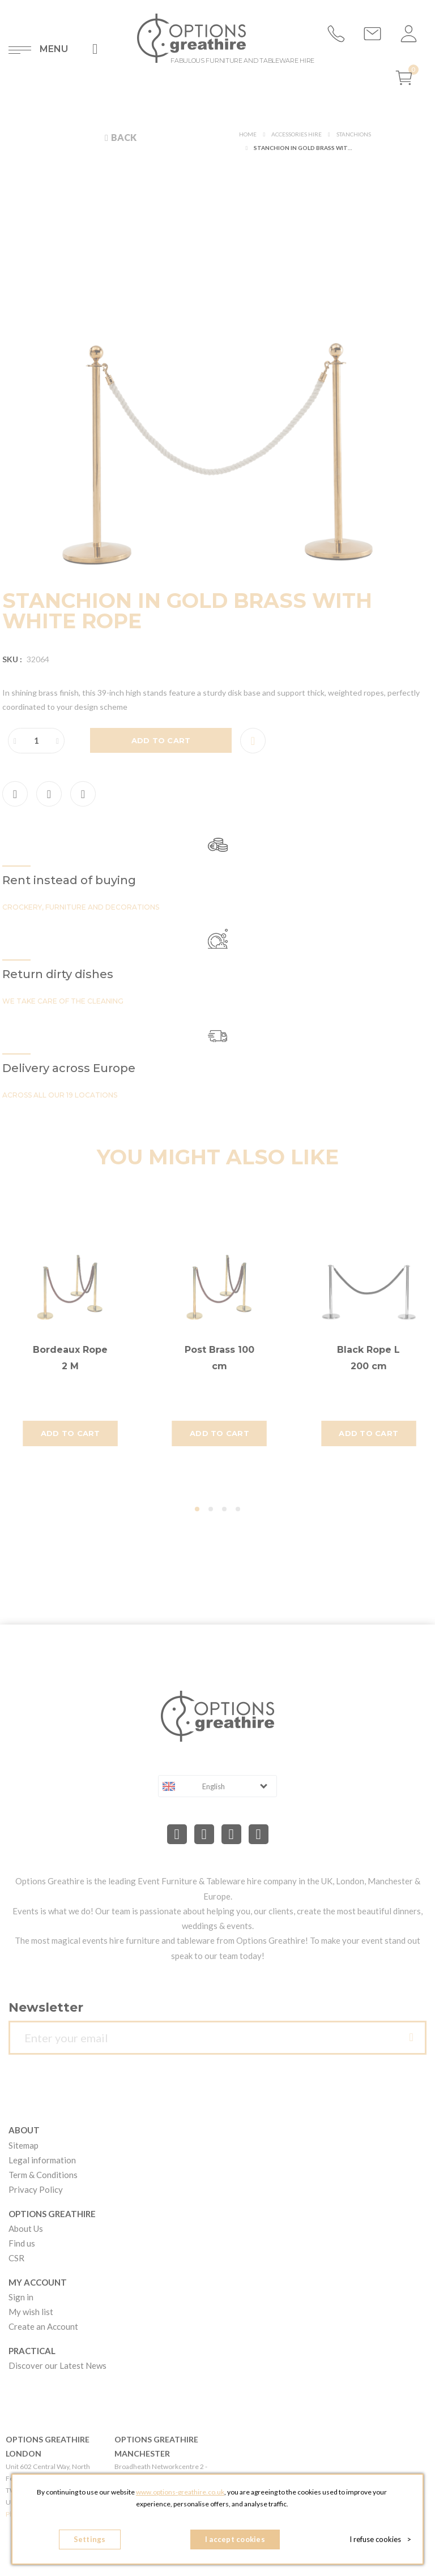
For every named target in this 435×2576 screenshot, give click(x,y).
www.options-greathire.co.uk (180, 2492)
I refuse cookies (380, 2539)
